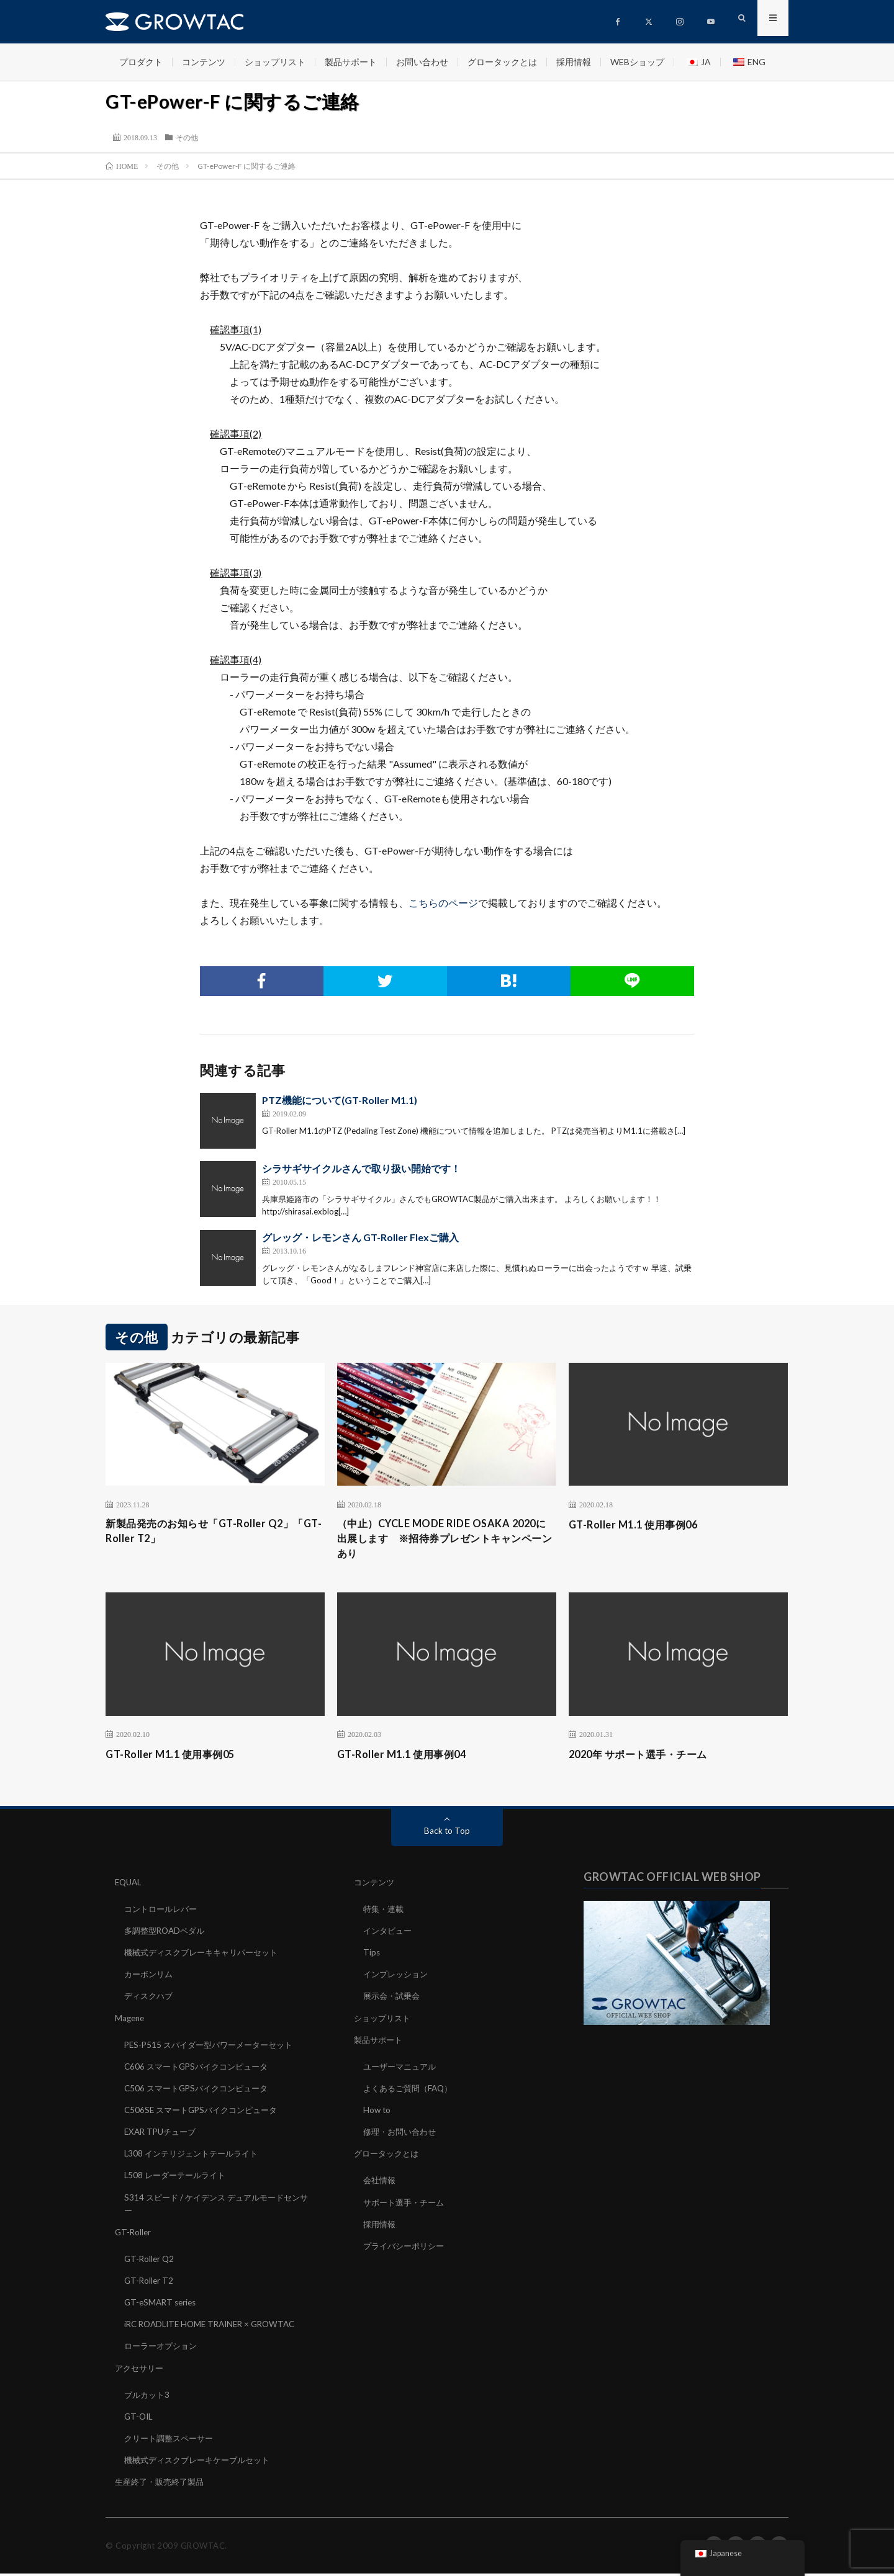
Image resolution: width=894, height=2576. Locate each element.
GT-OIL (139, 2418)
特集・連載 (385, 1913)
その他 (187, 137)
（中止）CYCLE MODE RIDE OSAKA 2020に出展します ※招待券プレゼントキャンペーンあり (446, 1540)
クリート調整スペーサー (172, 2440)
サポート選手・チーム (406, 2205)
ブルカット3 (148, 2397)
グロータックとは (502, 61)
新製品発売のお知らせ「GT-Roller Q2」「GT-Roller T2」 (210, 1532)
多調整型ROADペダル (167, 1934)
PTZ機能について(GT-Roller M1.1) (339, 1100)
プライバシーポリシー (406, 2248)
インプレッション (398, 1978)
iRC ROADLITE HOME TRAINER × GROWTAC (215, 2327)
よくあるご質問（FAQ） (411, 2091)
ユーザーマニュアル (402, 2070)
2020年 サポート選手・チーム (646, 1758)
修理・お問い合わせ (402, 2135)
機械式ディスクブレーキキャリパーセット (206, 1956)
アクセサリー (141, 2370)
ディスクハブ (150, 2000)
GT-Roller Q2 (150, 2261)
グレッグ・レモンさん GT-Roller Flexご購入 (360, 1237)
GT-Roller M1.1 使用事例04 (408, 1758)
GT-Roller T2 (149, 2283)
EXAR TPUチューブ (162, 2135)
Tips (372, 1956)
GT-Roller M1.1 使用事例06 (640, 1524)
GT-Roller (134, 2235)
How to (377, 2113)
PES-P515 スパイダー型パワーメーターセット (214, 2048)
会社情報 (380, 2183)
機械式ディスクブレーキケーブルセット (202, 2462)
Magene (131, 2021)
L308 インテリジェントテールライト (195, 2157)
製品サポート (351, 61)
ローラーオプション (163, 2348)
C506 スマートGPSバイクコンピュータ (201, 2091)
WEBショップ (637, 61)
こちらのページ (443, 903)
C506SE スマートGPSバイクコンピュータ (205, 2113)
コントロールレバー (163, 1913)
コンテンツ (203, 61)
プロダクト (141, 61)
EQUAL (129, 1886)
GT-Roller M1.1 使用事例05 (177, 1758)
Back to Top (447, 1834)
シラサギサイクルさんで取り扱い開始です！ (361, 1168)
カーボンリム (150, 1978)
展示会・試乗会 (393, 2000)
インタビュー (389, 1934)
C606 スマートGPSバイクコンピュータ (201, 2070)
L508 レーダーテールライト (178, 2178)
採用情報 (573, 61)
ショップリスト (275, 61)
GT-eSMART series (162, 2305)
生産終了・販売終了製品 (162, 2484)
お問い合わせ (422, 61)
